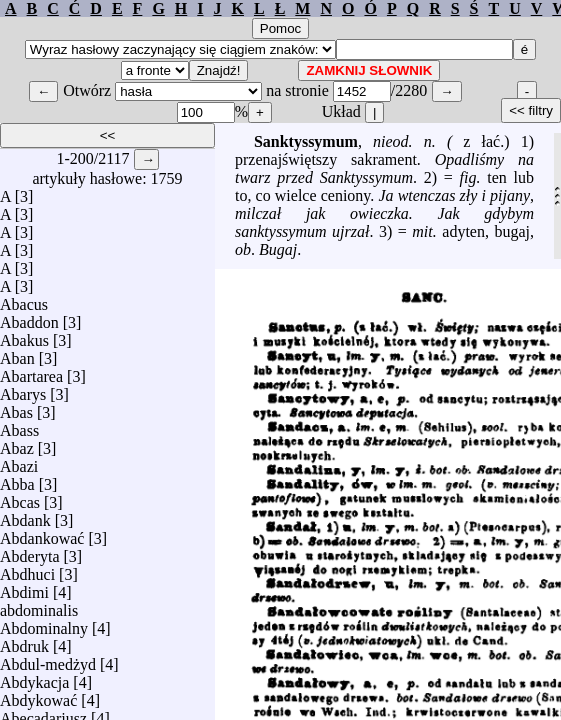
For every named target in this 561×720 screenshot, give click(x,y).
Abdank (25, 515)
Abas (16, 407)
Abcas (20, 497)
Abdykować (38, 695)
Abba (17, 479)
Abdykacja (34, 677)
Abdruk (24, 641)
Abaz (17, 443)
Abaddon (29, 317)
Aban (17, 353)
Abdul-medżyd (48, 659)
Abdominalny (44, 623)
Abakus (24, 335)
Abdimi (24, 587)
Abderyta (30, 551)
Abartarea (31, 371)
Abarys (23, 389)
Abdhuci (27, 569)
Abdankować (42, 533)
